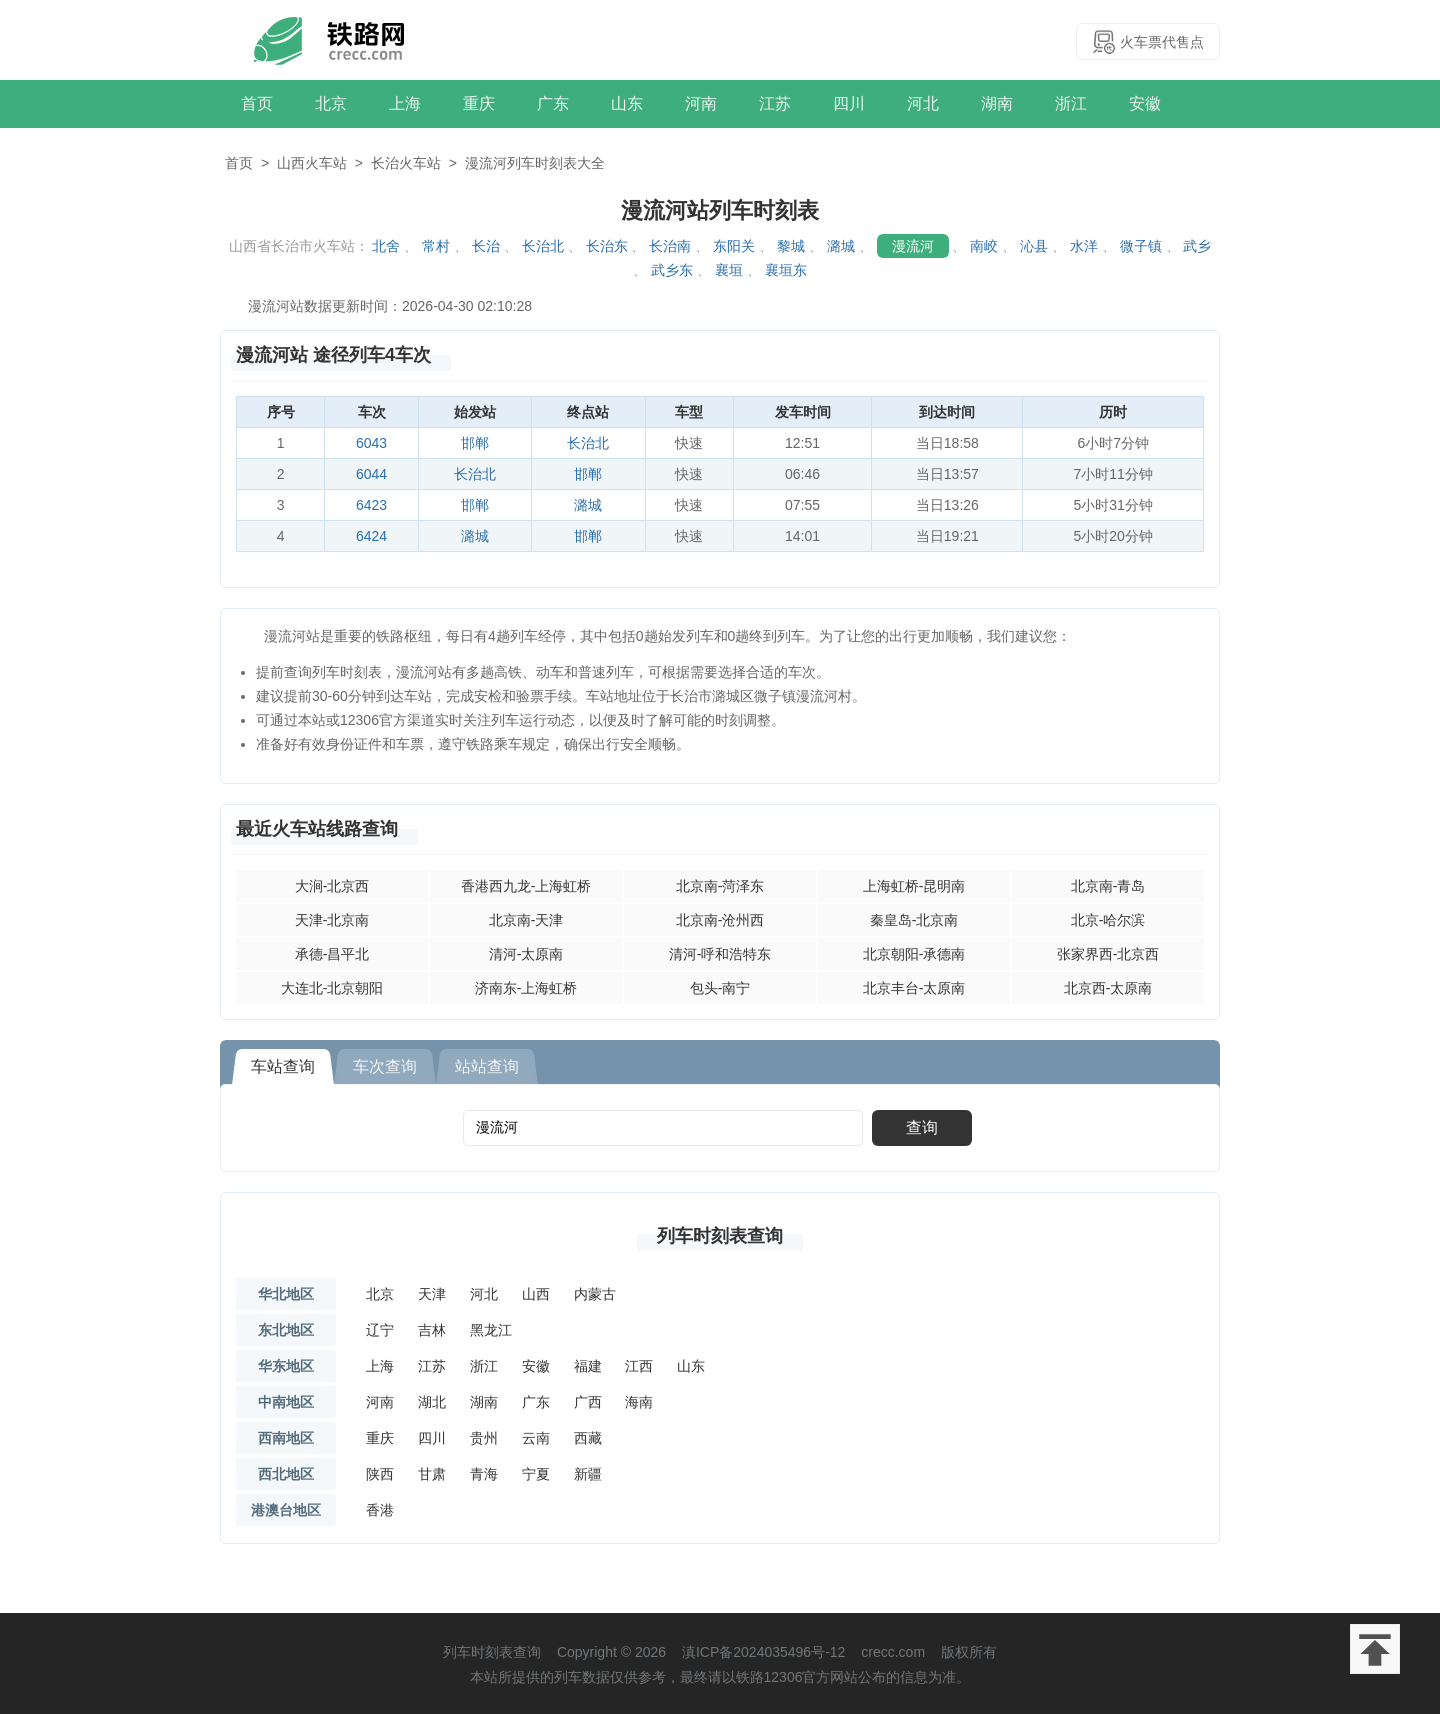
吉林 (432, 1330)
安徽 (1145, 103)
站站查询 (487, 1066)
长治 (486, 246)
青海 (484, 1474)
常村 (436, 246)
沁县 (1034, 246)
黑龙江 (491, 1330)
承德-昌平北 (332, 954)
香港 (380, 1510)
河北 (923, 103)
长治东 (607, 246)
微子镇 (1141, 246)
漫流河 (913, 246)
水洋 (1084, 246)
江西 (639, 1366)
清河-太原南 (526, 954)
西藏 (588, 1438)
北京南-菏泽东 (720, 886)
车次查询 (385, 1066)
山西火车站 (312, 163)
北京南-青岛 (1108, 886)
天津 (432, 1294)
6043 (371, 443)
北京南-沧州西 (720, 920)
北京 (331, 103)
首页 (257, 103)
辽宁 (380, 1330)
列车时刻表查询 (720, 1236)
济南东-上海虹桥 (526, 988)
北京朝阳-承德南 (914, 954)
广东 (553, 103)
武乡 (1197, 246)
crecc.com (893, 1652)
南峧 (984, 246)
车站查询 (283, 1066)
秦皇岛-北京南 (914, 920)
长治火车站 (406, 163)
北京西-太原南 (1108, 988)
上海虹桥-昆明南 (914, 886)
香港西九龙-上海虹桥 (526, 886)
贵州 (484, 1438)
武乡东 (672, 270)
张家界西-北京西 (1108, 954)
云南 (536, 1438)
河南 (701, 103)
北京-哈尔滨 (1108, 920)
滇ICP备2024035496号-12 (763, 1652)
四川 (849, 103)
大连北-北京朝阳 (332, 988)
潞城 (841, 246)
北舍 (386, 246)
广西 (588, 1402)
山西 (536, 1294)
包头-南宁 (720, 988)
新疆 (588, 1474)
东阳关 (734, 246)
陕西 (380, 1474)
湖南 (997, 103)
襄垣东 (786, 270)
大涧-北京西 (332, 886)
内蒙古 (595, 1294)
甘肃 (432, 1474)
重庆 (479, 103)
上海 (405, 103)
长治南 (670, 246)
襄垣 (729, 270)
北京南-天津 (526, 920)
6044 (371, 474)
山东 (627, 103)
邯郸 (475, 443)
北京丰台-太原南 (914, 988)
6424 (371, 536)
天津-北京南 (332, 920)
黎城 (791, 246)
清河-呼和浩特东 (720, 954)
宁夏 (536, 1474)
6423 (371, 505)
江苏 (775, 103)
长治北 (543, 246)
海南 (639, 1402)
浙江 (1071, 103)
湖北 (432, 1402)
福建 (588, 1366)
